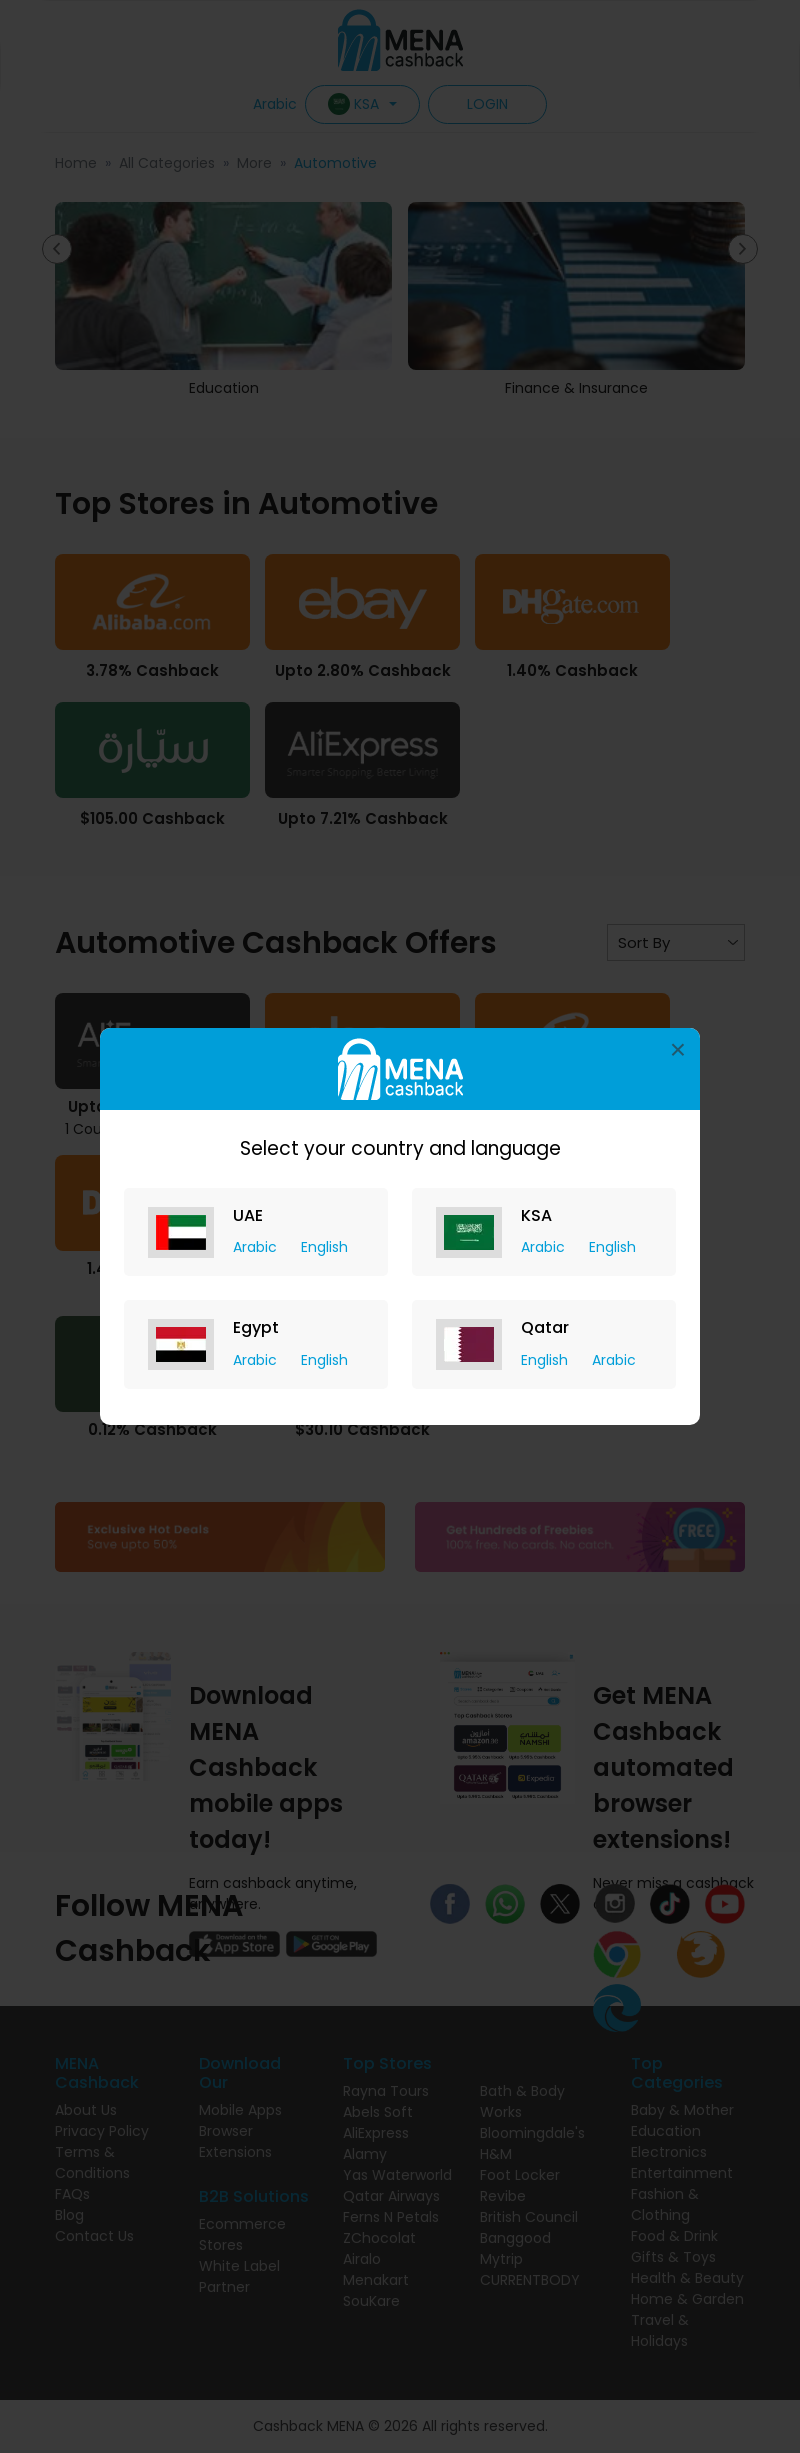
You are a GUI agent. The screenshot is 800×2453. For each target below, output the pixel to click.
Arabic (257, 1247)
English (324, 1247)
